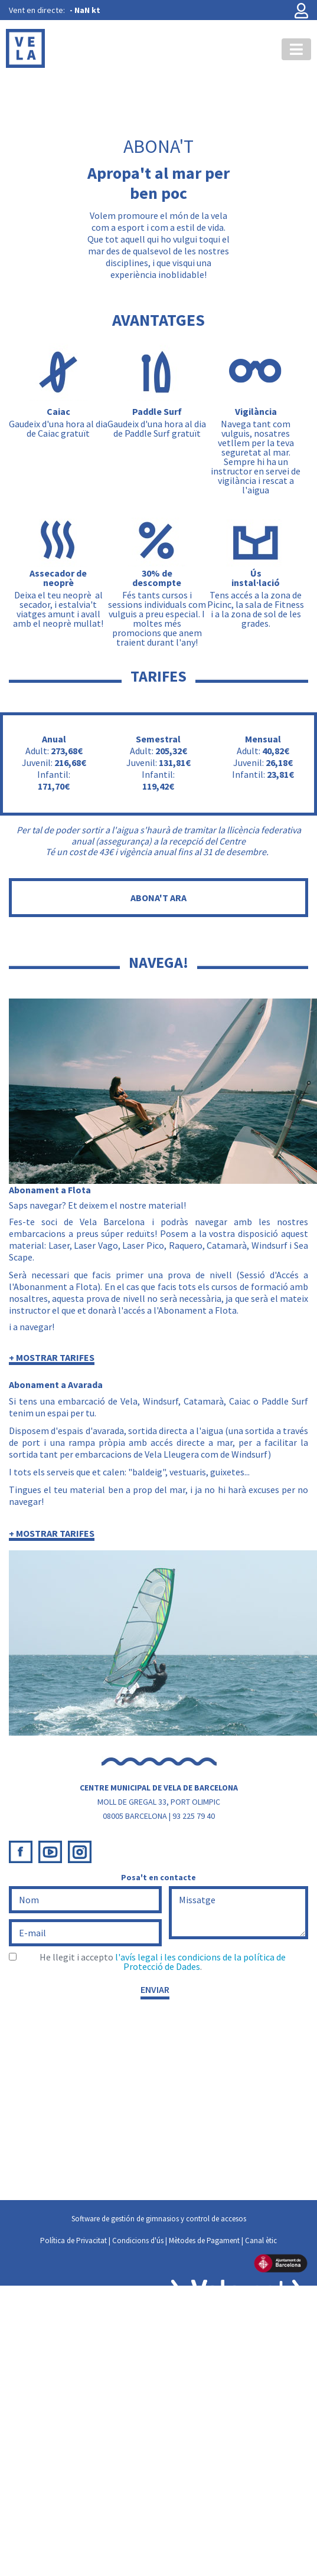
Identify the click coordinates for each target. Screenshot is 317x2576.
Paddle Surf (157, 411)
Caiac (58, 411)
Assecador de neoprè (58, 577)
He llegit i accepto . (163, 1961)
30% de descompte (156, 577)
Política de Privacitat (73, 2240)
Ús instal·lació (255, 577)
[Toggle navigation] (296, 49)
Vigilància (256, 411)
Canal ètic (261, 2240)
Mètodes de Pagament (204, 2240)
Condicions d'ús (138, 2240)
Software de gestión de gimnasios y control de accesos (158, 2219)
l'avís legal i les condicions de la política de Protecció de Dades (200, 1961)
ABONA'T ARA (158, 898)
